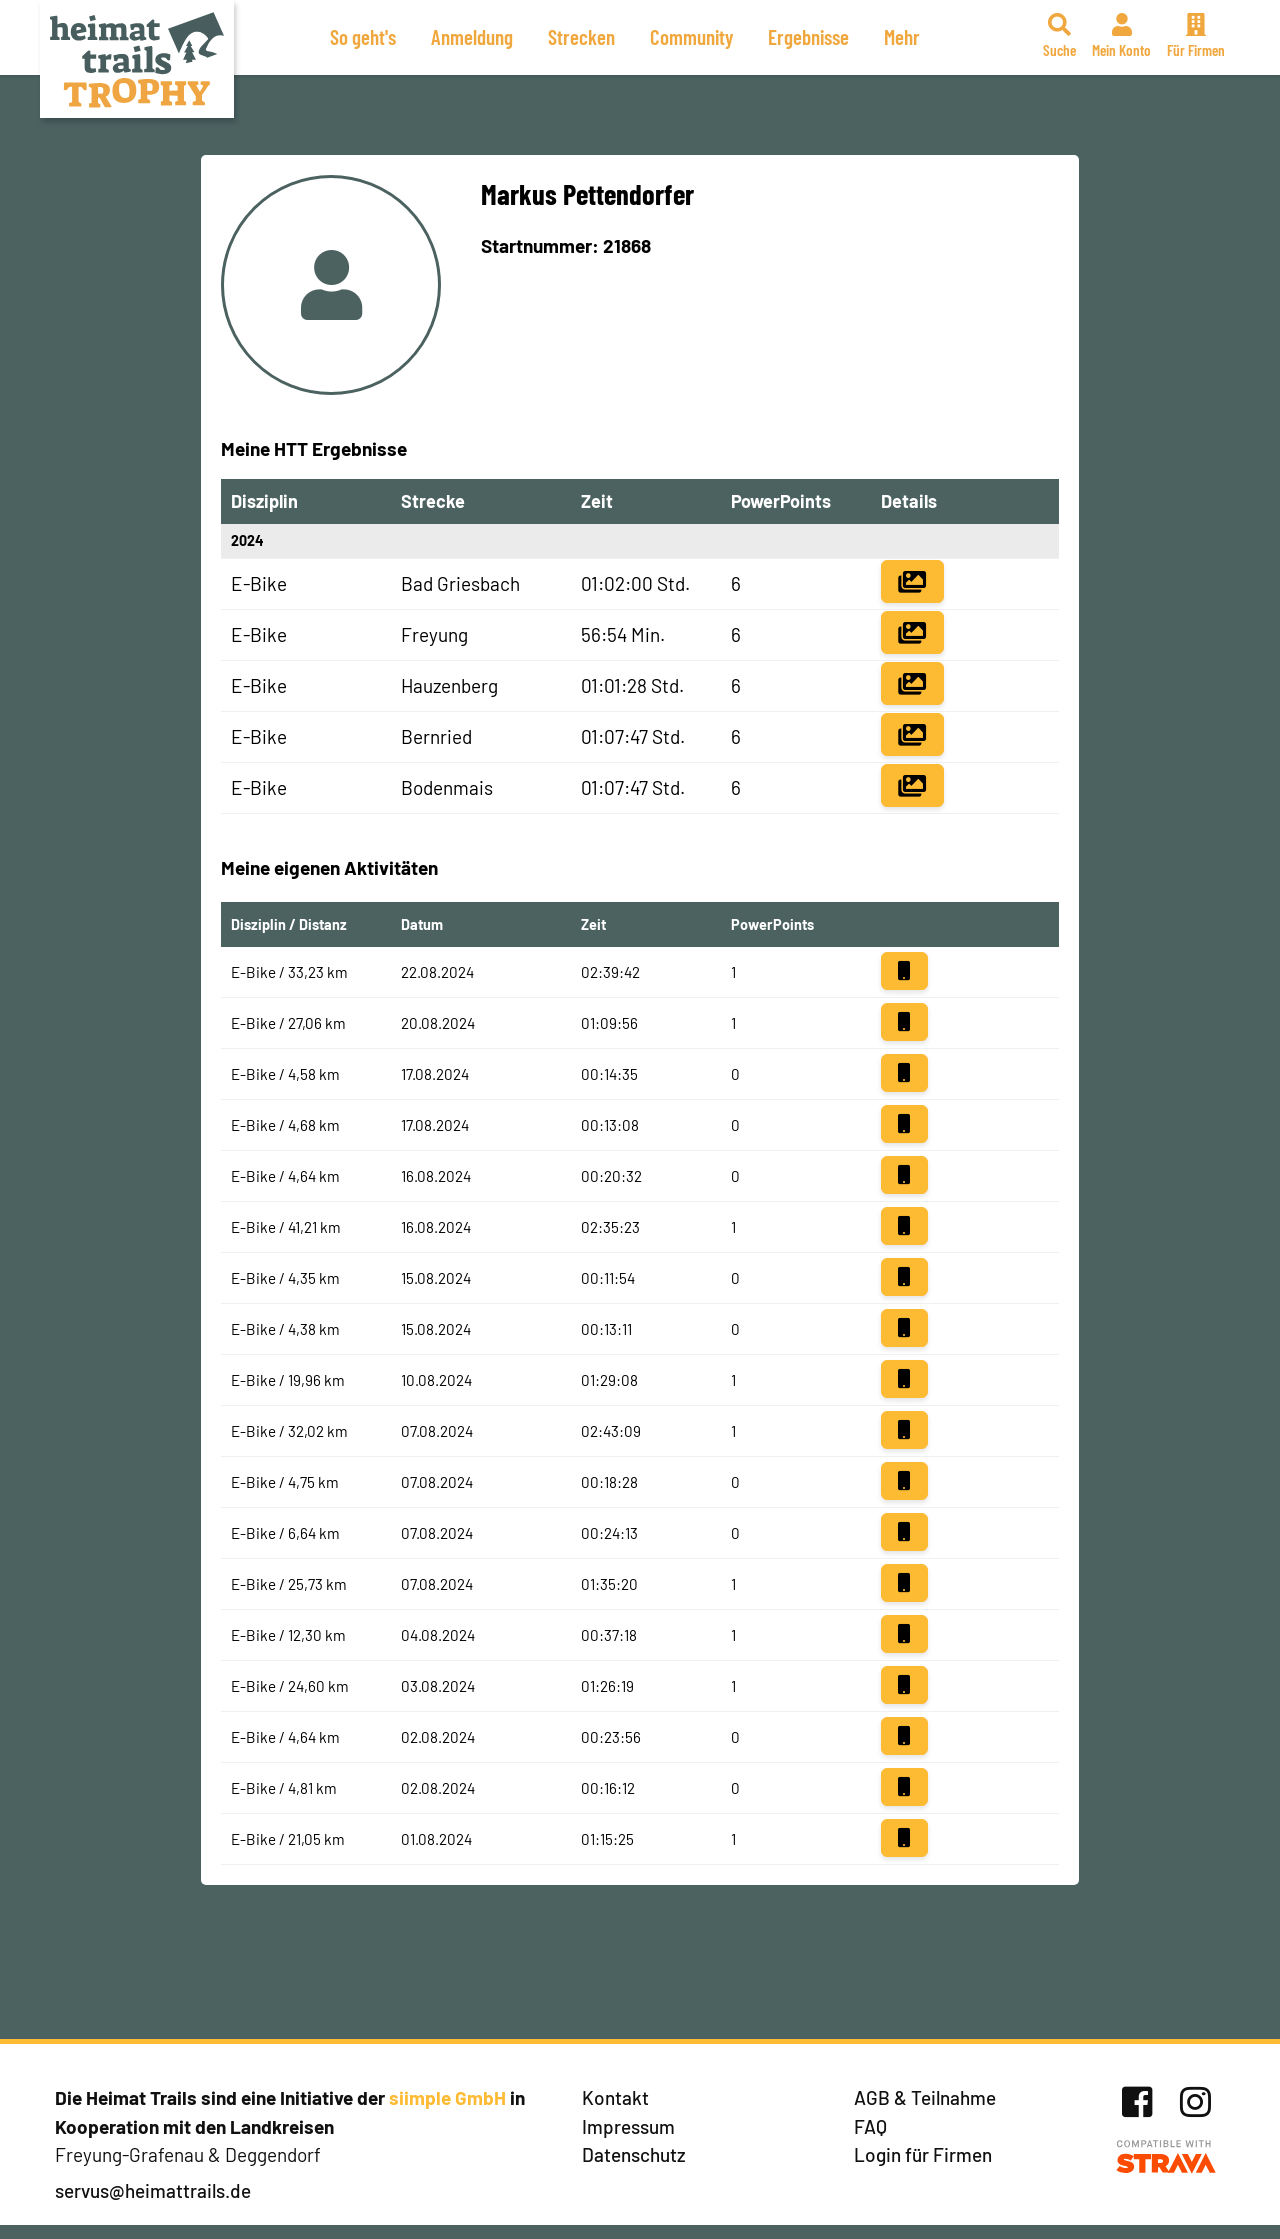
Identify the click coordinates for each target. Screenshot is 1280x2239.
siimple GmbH (447, 2097)
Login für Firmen (923, 2154)
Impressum (628, 2126)
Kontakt (615, 2097)
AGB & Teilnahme (925, 2097)
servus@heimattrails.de (153, 2190)
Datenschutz (634, 2154)
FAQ (870, 2126)
